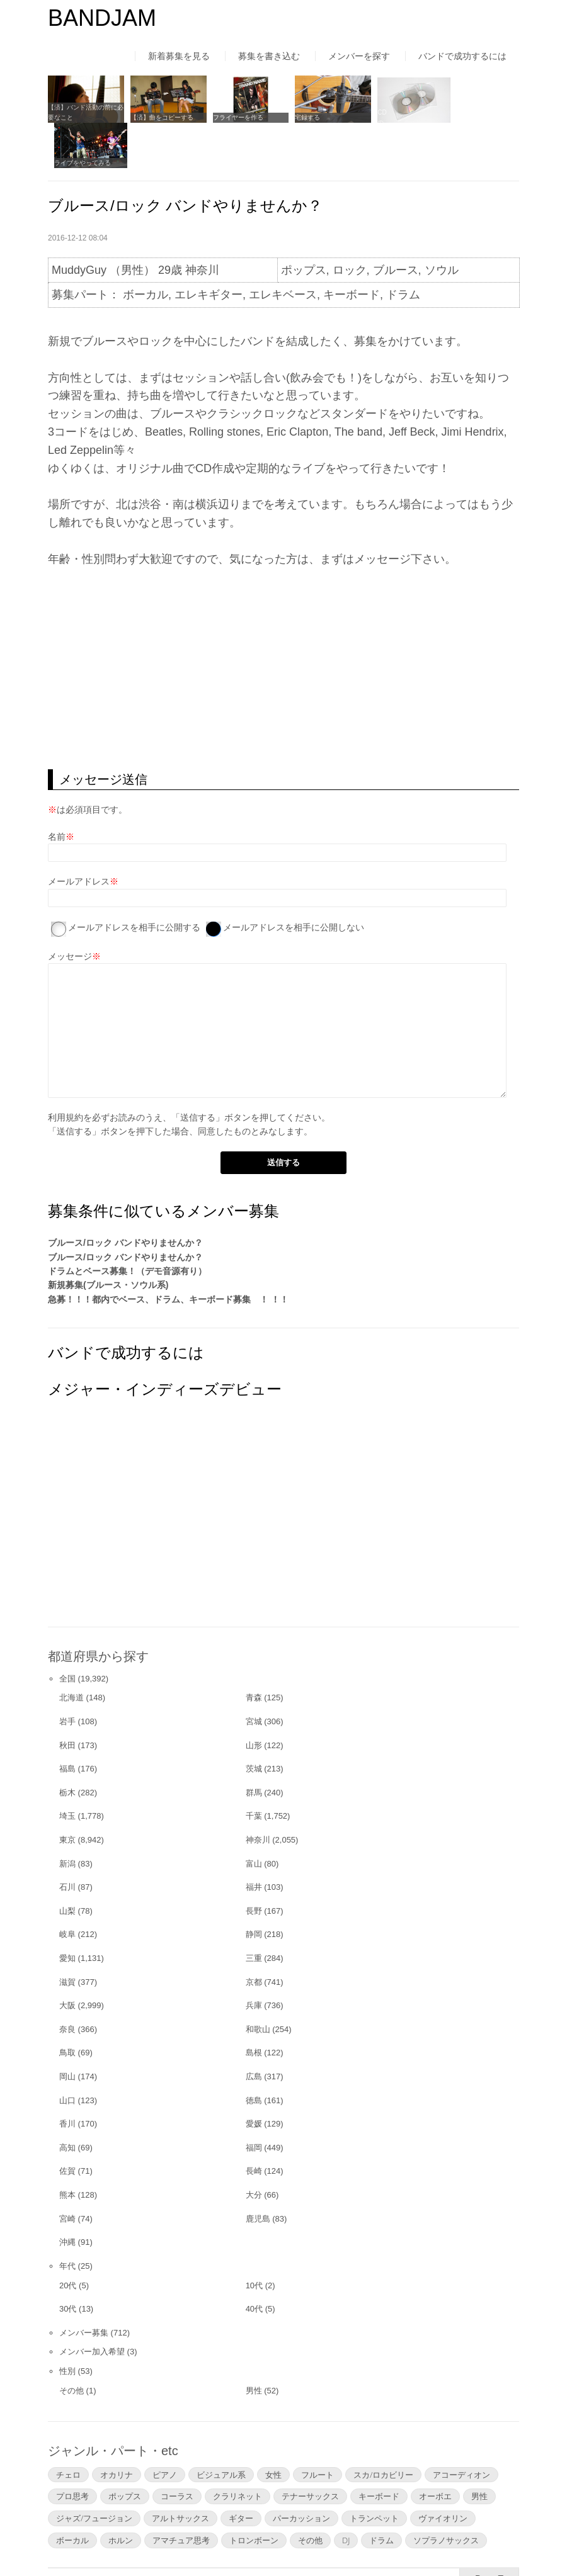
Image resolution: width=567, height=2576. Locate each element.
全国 (67, 1631)
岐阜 (67, 1887)
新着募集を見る (179, 56)
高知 (67, 2100)
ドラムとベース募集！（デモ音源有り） (127, 1224)
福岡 (254, 2100)
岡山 (67, 2029)
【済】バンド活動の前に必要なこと (82, 110)
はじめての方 (74, 2541)
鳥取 (67, 2005)
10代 (254, 2238)
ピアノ (164, 2427)
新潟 (67, 1816)
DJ (346, 2493)
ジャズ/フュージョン (94, 2471)
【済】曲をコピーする (158, 115)
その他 (71, 2343)
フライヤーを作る (232, 115)
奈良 (67, 1982)
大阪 (67, 1958)
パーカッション (301, 2471)
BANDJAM (102, 18)
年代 (67, 2218)
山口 (67, 2053)
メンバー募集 (83, 2285)
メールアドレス (79, 834)
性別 (67, 2324)
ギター (241, 2471)
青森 (254, 1651)
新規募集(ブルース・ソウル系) (108, 1238)
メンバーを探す (359, 56)
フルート (317, 2427)
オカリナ (116, 2427)
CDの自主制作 (385, 115)
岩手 (67, 1674)
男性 (254, 2343)
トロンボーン (253, 2493)
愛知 (67, 1911)
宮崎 (67, 2171)
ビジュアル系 (221, 2427)
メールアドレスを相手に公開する (134, 880)
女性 (273, 2427)
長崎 (254, 2123)
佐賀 (67, 2123)
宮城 (254, 1674)
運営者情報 (215, 2541)
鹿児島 (258, 2171)
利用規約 (65, 1070)
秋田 (67, 1698)
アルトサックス (180, 2471)
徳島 (254, 2053)
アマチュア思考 (181, 2493)
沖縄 (67, 2195)
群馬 (254, 1745)
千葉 (254, 1769)
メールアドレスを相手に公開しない (293, 880)
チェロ (68, 2427)
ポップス (124, 2449)
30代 (67, 2261)
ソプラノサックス (446, 2493)
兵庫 (254, 1958)
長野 (254, 1863)
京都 (254, 1935)
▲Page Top (489, 2531)
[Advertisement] (283, 622)
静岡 (254, 1887)
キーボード (378, 2449)
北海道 (71, 1651)
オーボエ (435, 2449)
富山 (254, 1816)
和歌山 (258, 1982)
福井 (254, 1839)
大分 (254, 2147)
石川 (67, 1839)
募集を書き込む (269, 56)
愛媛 (254, 2076)
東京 (67, 1792)
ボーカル (72, 2493)
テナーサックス (310, 2449)
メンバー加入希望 (92, 2305)
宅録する (298, 115)
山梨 (67, 1863)
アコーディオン (461, 2427)
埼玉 (67, 1769)
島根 (254, 2005)
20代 (67, 2238)
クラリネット (237, 2449)
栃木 (67, 1745)
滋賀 (67, 1935)
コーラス (177, 2449)
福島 (67, 1721)
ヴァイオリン (442, 2471)
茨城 (254, 1721)
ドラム (381, 2493)
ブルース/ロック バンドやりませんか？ (125, 1195)
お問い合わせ (381, 2541)
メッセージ (70, 909)
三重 (254, 1911)
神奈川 (258, 1792)
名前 (57, 789)
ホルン (120, 2493)
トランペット (374, 2471)
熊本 (67, 2147)
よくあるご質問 (296, 2541)
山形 (254, 1698)
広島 (254, 2029)
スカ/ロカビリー (383, 2427)
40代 (254, 2261)
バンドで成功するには (462, 56)
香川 (67, 2076)
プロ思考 (72, 2449)
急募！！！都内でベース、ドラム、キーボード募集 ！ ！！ (168, 1252)
